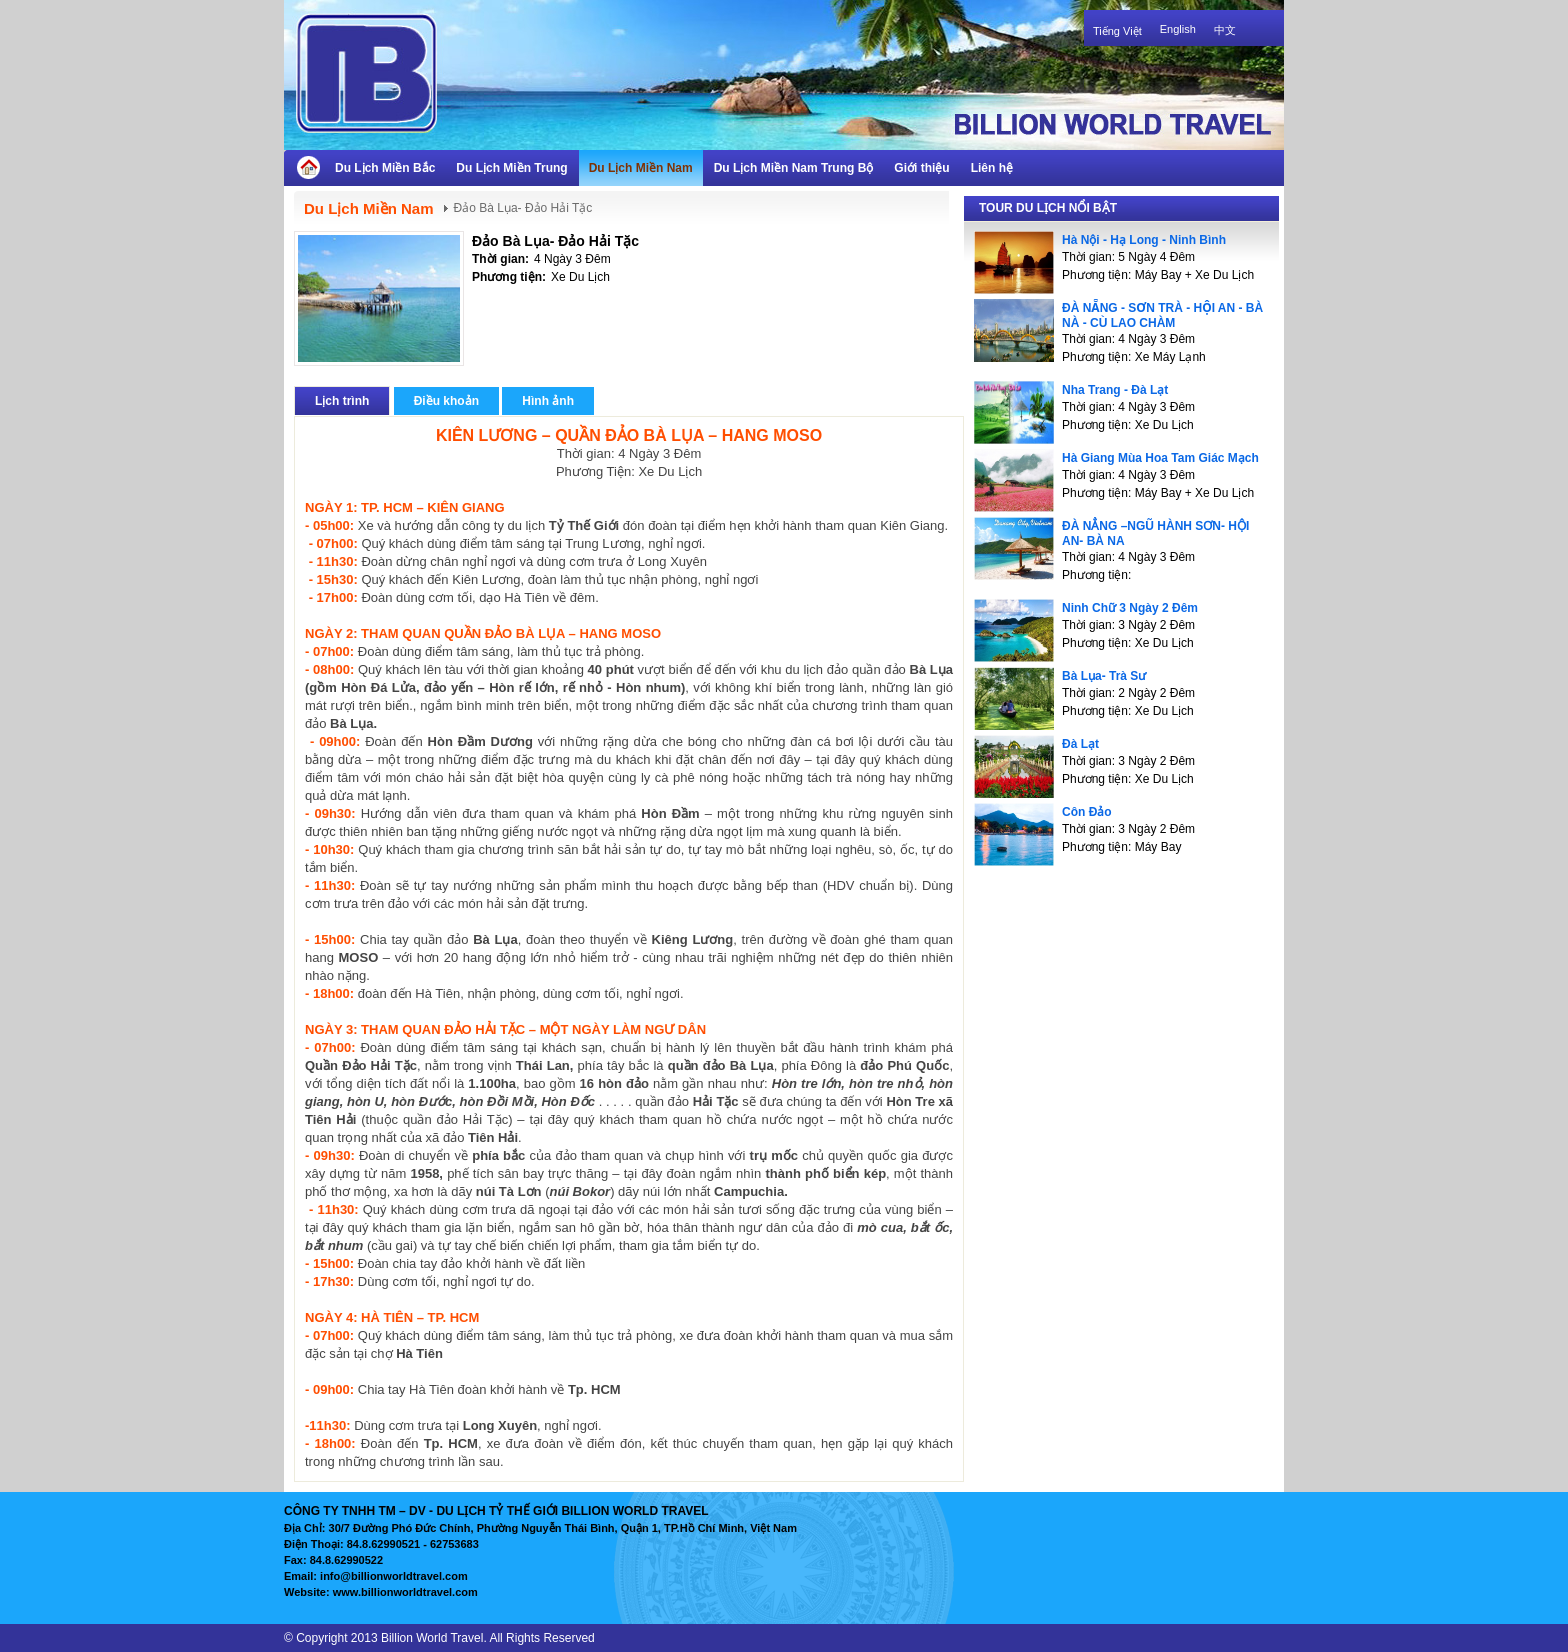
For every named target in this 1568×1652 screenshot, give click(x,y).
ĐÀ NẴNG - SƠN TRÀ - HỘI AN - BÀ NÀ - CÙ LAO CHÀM (1162, 315)
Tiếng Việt (1117, 31)
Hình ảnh (548, 401)
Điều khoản (446, 401)
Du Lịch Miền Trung (511, 168)
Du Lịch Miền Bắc (385, 168)
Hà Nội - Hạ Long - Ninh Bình (1144, 240)
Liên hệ (992, 168)
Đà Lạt (1080, 744)
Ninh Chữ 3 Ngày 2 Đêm (1130, 608)
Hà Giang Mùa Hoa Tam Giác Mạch (1160, 458)
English (1178, 29)
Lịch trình (342, 401)
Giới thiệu (921, 168)
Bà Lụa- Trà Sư (1104, 676)
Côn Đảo (1087, 812)
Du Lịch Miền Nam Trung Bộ (794, 168)
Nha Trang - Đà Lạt (1115, 390)
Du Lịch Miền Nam (641, 168)
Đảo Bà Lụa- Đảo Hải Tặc (555, 241)
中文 (1225, 30)
